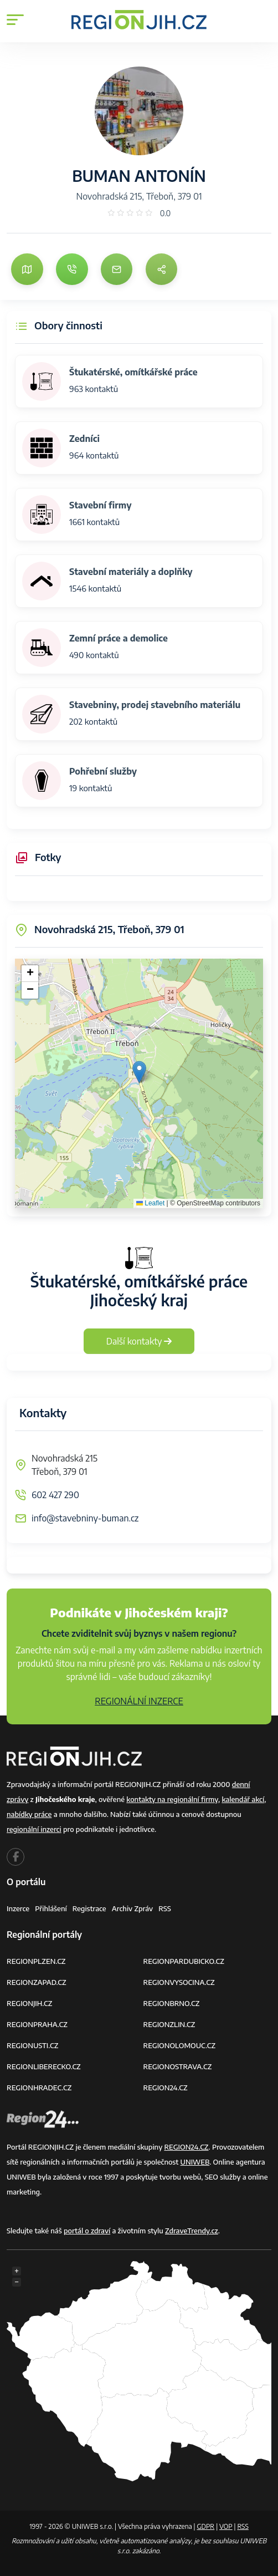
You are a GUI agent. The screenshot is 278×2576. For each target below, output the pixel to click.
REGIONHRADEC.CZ (39, 2087)
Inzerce (18, 1908)
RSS (164, 1908)
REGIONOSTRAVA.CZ (177, 2066)
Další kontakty (139, 1341)
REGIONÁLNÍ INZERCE (139, 1701)
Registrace (89, 1908)
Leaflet (150, 1203)
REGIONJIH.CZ (29, 2003)
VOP (226, 2526)
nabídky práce (29, 1814)
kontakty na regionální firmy (172, 1799)
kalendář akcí (243, 1799)
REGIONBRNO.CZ (171, 2003)
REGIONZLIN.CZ (169, 2024)
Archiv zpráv (132, 1908)
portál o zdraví (87, 2230)
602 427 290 (55, 1494)
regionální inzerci (34, 1829)
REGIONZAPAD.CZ (36, 1982)
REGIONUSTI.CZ (32, 2045)
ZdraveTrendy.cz (191, 2230)
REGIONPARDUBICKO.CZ (183, 1961)
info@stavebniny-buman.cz (85, 1518)
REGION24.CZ (165, 2087)
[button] (139, 1072)
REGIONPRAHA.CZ (37, 2024)
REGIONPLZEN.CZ (36, 1961)
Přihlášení (51, 1908)
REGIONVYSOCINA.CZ (179, 1982)
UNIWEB (195, 2161)
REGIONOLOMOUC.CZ (179, 2045)
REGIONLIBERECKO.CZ (44, 2066)
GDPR (205, 2526)
